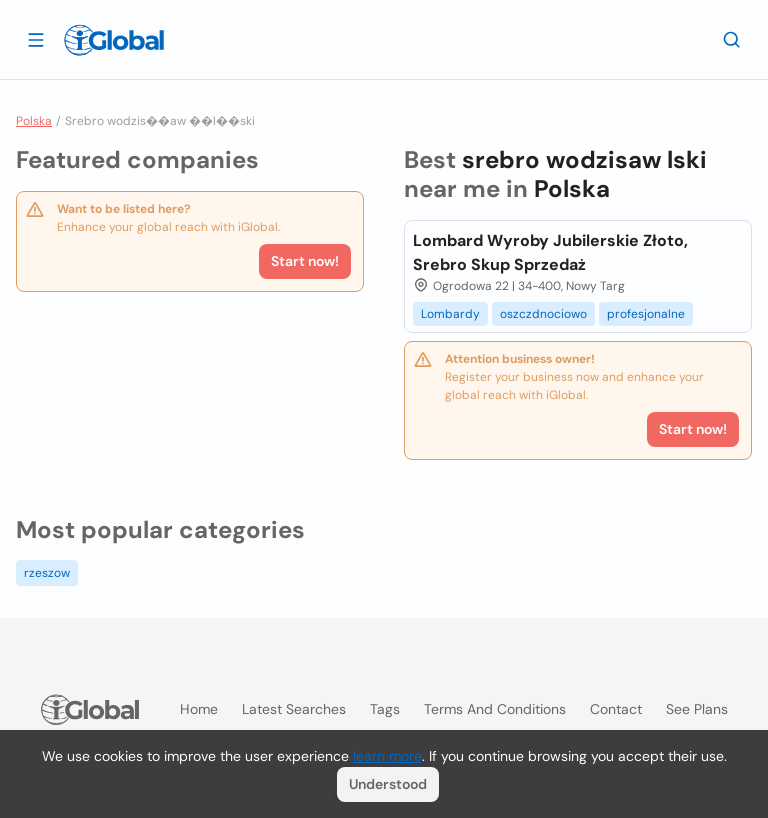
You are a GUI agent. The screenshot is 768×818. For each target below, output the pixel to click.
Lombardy (450, 314)
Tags (385, 709)
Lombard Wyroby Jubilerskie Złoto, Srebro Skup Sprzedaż (550, 252)
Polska (34, 121)
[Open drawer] (36, 39)
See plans (697, 709)
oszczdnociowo (543, 314)
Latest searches (294, 709)
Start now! (305, 261)
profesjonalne (646, 314)
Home (199, 709)
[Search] (732, 39)
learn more (387, 756)
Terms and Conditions (495, 709)
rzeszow (47, 573)
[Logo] (114, 40)
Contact (616, 709)
